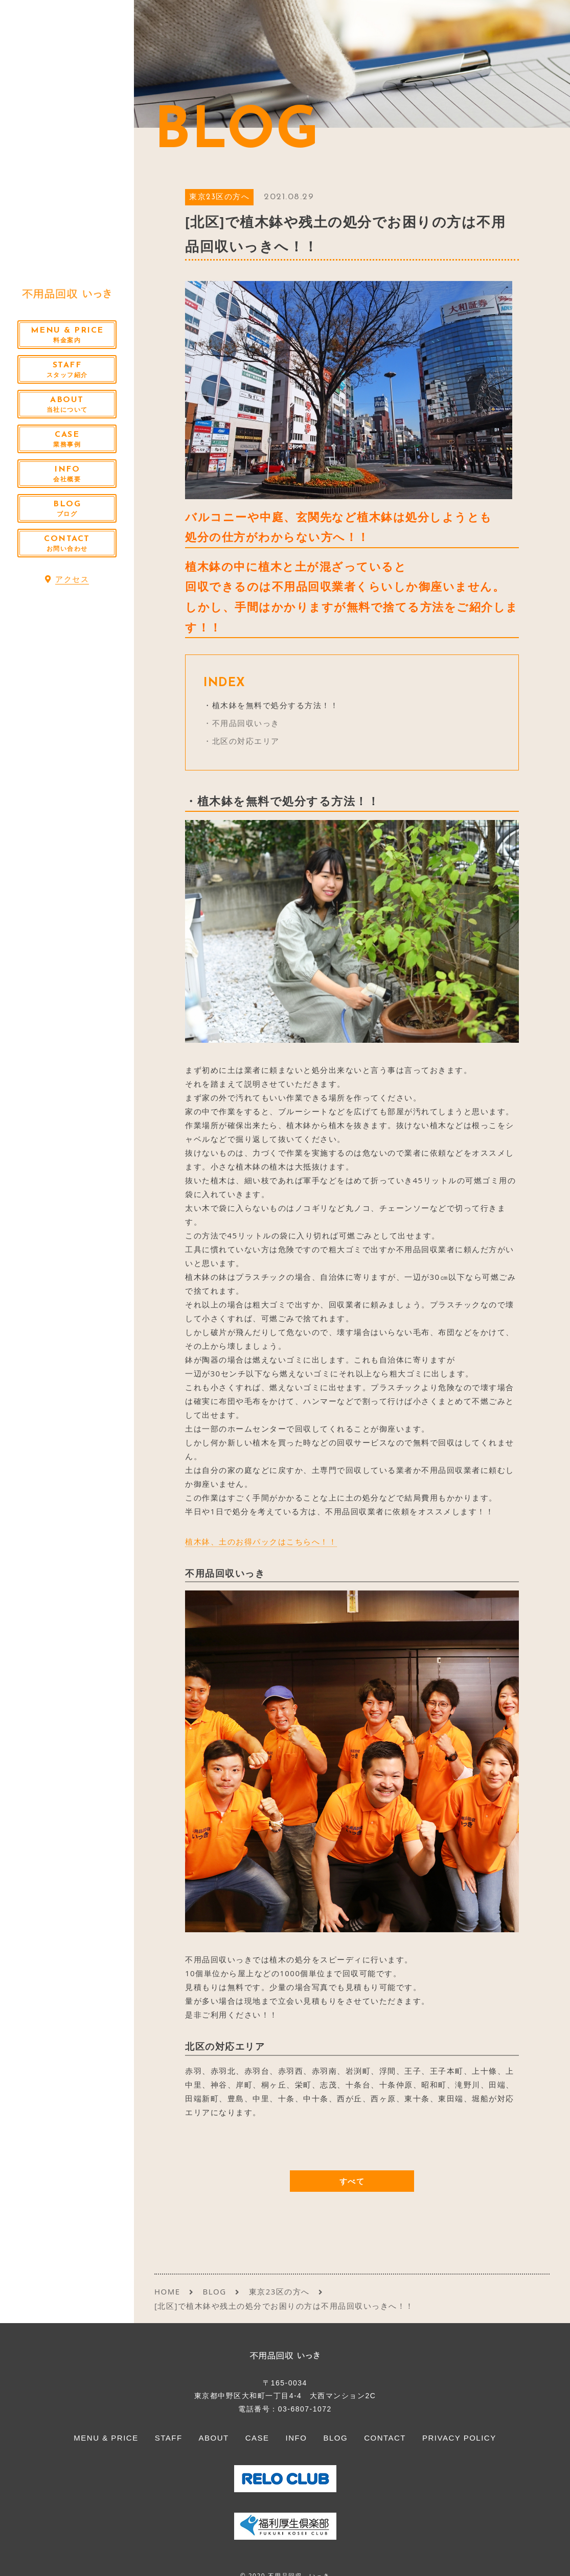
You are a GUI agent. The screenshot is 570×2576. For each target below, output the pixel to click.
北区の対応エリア (246, 741)
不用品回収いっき (246, 723)
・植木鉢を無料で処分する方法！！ (270, 705)
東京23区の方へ (219, 197)
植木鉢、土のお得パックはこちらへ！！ (261, 1541)
